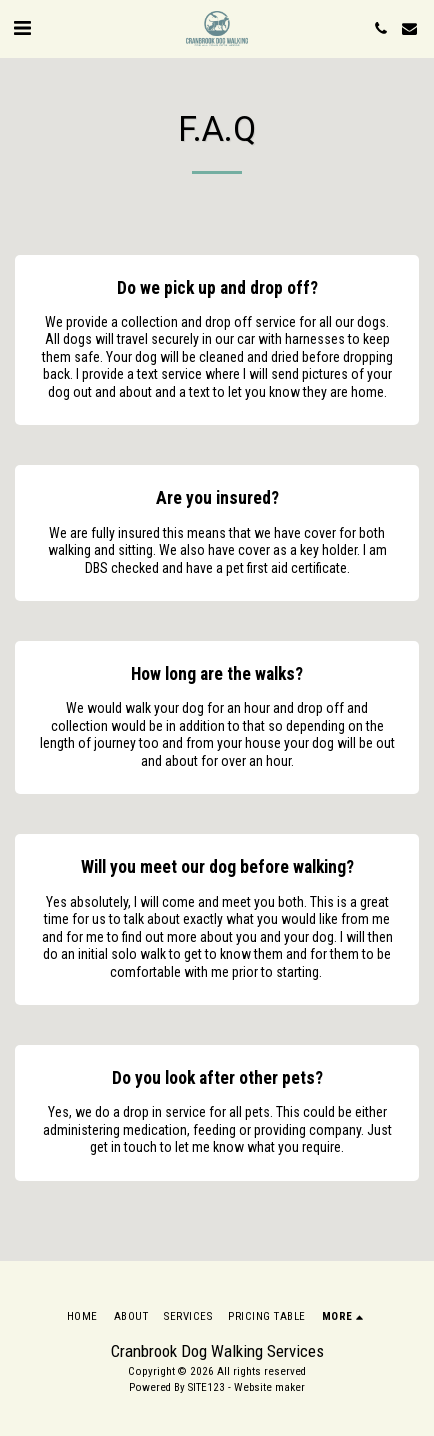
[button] (22, 28)
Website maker (269, 1387)
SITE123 (206, 1387)
